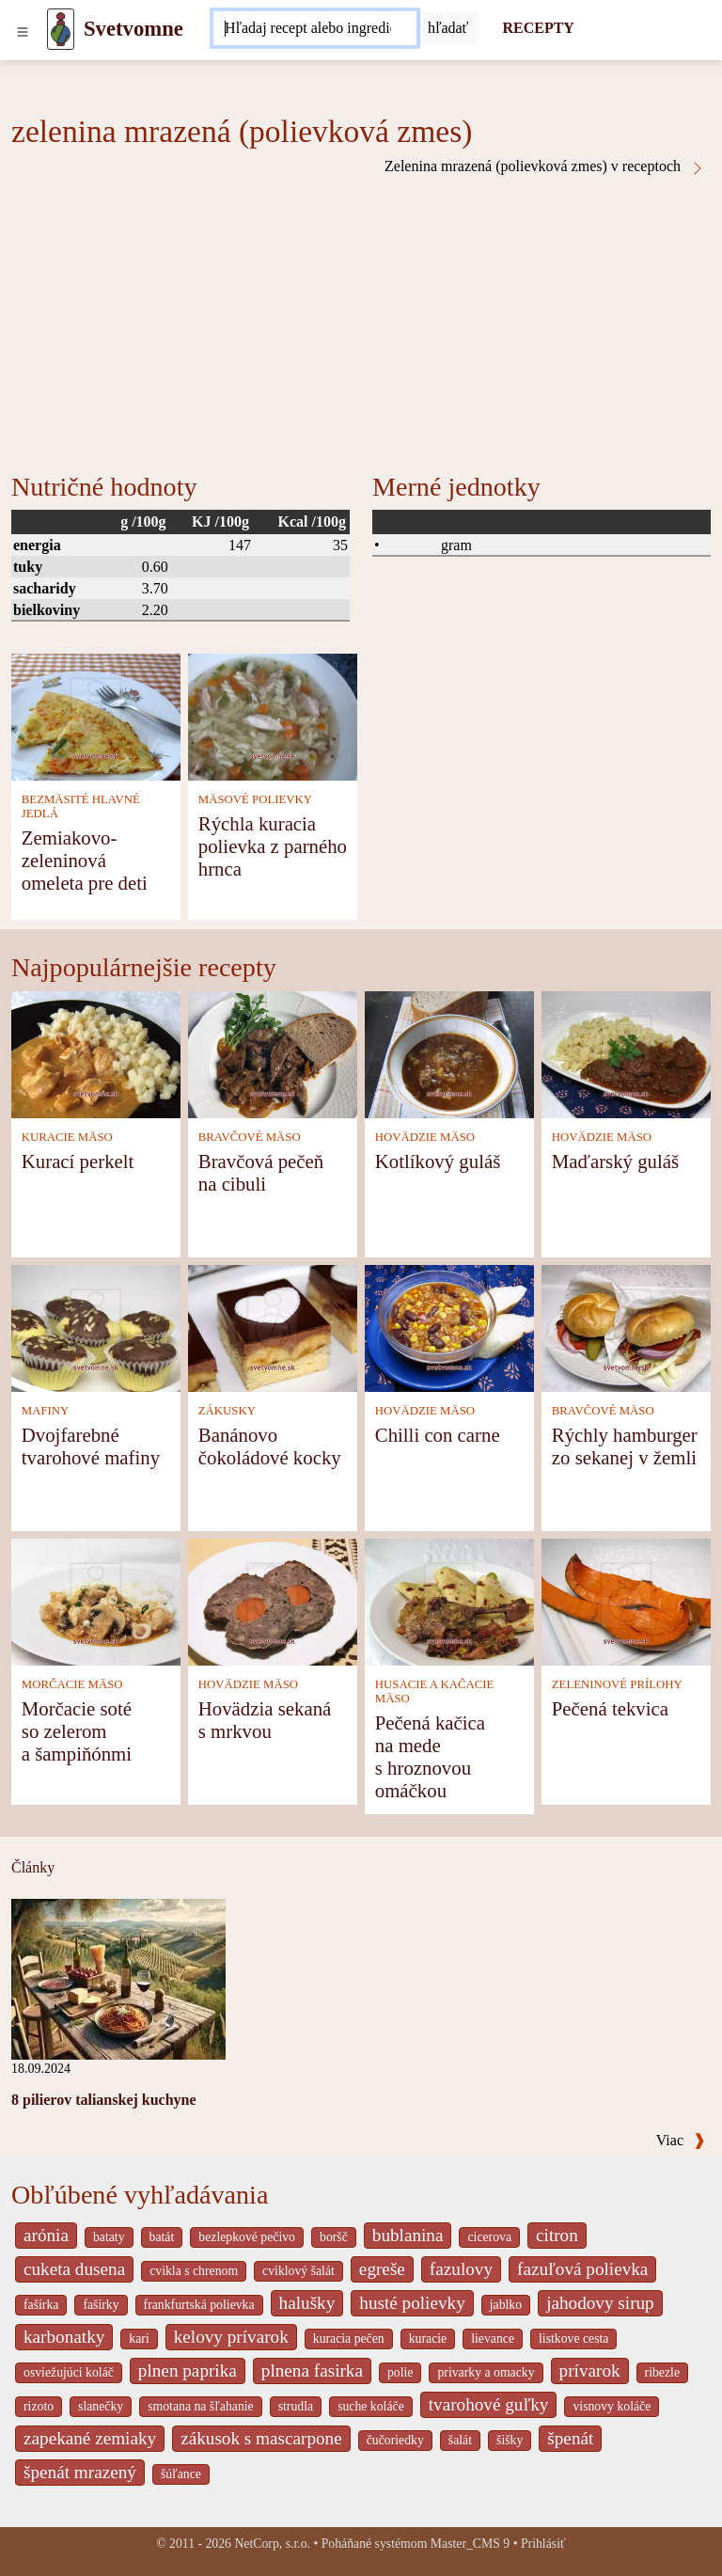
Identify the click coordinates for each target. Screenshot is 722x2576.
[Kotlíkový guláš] (449, 1053)
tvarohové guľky (489, 2404)
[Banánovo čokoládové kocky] (272, 1327)
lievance (492, 2338)
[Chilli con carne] (449, 1327)
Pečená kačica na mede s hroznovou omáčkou (430, 1756)
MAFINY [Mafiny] (45, 1410)
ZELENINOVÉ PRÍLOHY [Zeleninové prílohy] (617, 1684)
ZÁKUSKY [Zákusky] (227, 1410)
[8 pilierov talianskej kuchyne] (118, 1978)
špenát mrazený (80, 2472)
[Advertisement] (361, 317)
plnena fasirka (312, 2370)
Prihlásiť (543, 2543)
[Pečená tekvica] (626, 1600)
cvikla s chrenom (193, 2271)
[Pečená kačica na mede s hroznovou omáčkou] (449, 1600)
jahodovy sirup (600, 2303)
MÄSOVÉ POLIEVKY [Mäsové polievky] (255, 799)
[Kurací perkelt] (95, 1053)
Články (33, 1867)
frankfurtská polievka (199, 2305)
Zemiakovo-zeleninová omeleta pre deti (85, 860)
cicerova (489, 2237)
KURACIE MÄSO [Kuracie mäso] (67, 1137)
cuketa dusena (74, 2269)
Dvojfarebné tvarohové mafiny (91, 1446)
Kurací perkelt (78, 1161)
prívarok (589, 2370)
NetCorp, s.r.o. (272, 2543)
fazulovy (461, 2269)
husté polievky (411, 2303)
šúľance (181, 2474)
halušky (307, 2303)
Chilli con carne (437, 1435)
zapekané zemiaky (90, 2438)
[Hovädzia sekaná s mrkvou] (272, 1600)
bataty (109, 2237)
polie (400, 2372)
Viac (680, 2140)
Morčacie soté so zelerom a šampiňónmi (77, 1731)
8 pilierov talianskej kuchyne (103, 2100)
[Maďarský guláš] (626, 1053)
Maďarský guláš (615, 1161)
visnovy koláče (612, 2406)
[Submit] (448, 28)
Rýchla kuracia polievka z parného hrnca (272, 846)
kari (139, 2338)
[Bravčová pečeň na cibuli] (272, 1053)
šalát (460, 2440)
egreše (382, 2269)
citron (557, 2235)
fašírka (41, 2305)
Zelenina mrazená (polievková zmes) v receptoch (545, 166)
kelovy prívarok (231, 2337)
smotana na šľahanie (201, 2406)
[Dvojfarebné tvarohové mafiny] (95, 1327)
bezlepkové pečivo (246, 2237)
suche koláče (370, 2406)
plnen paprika (187, 2370)
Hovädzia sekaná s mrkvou (264, 1720)
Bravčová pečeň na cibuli (260, 1172)
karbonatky (64, 2337)
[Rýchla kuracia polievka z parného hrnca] (272, 715)
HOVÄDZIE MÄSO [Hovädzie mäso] (425, 1137)
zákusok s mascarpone (261, 2438)
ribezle (662, 2372)
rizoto (39, 2406)
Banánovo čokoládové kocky (269, 1446)
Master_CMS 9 (470, 2543)
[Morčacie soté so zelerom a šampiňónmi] (95, 1600)
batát (162, 2237)
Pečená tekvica (610, 1708)
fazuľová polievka (582, 2269)
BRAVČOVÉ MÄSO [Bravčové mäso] (249, 1137)
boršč (334, 2237)
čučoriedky (395, 2440)
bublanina (408, 2235)
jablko (506, 2305)
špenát (570, 2438)
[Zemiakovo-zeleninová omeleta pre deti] (95, 715)
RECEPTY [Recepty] (537, 28)
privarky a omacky (485, 2372)
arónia (46, 2235)
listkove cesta (573, 2338)
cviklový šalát (298, 2271)
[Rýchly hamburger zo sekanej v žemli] (626, 1327)
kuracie (428, 2338)
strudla (295, 2406)
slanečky (100, 2406)
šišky (509, 2440)
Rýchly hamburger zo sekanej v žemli (625, 1446)
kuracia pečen (349, 2338)
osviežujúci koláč (69, 2372)
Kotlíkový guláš (437, 1161)
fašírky (100, 2305)
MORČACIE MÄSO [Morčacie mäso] (72, 1684)
